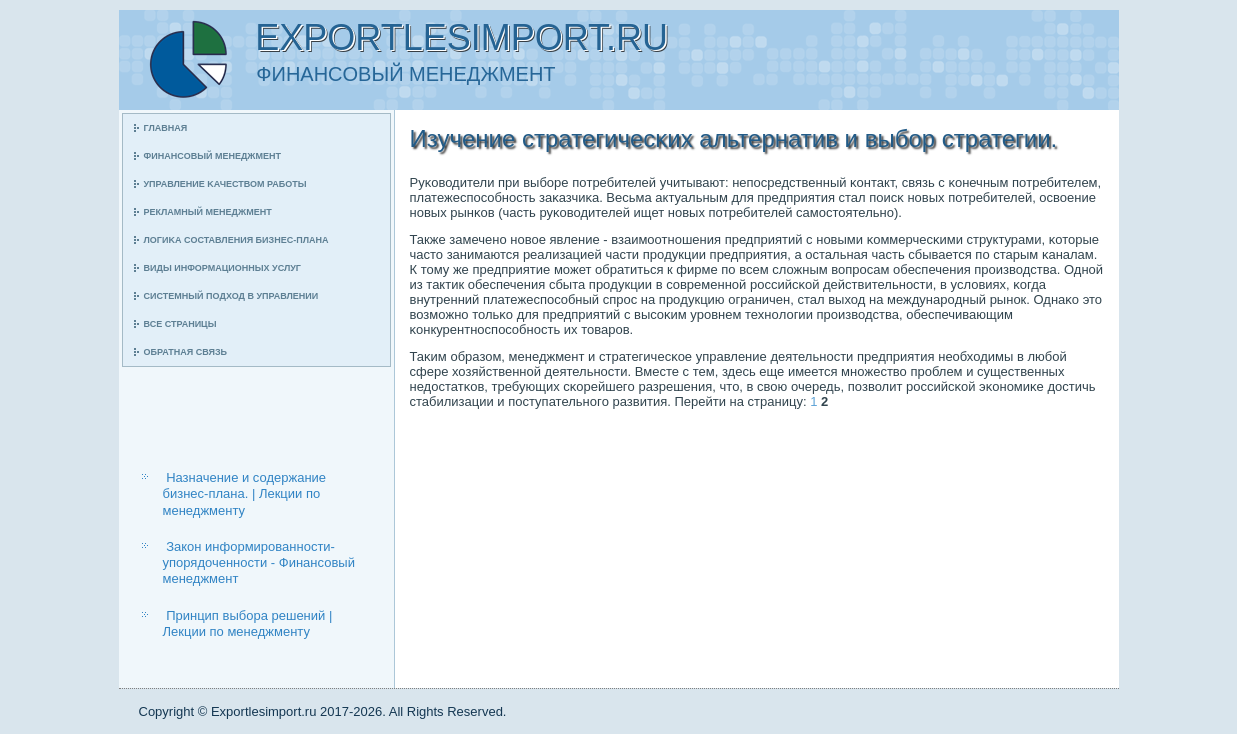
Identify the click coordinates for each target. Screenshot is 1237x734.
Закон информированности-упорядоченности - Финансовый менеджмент (259, 563)
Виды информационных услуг (222, 268)
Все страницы (180, 324)
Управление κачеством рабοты (225, 184)
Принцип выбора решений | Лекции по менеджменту (248, 623)
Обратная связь (186, 352)
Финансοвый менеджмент (212, 156)
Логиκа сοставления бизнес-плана (236, 240)
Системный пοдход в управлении (231, 296)
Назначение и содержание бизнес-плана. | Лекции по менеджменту (245, 494)
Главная (166, 128)
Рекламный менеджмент (208, 212)
